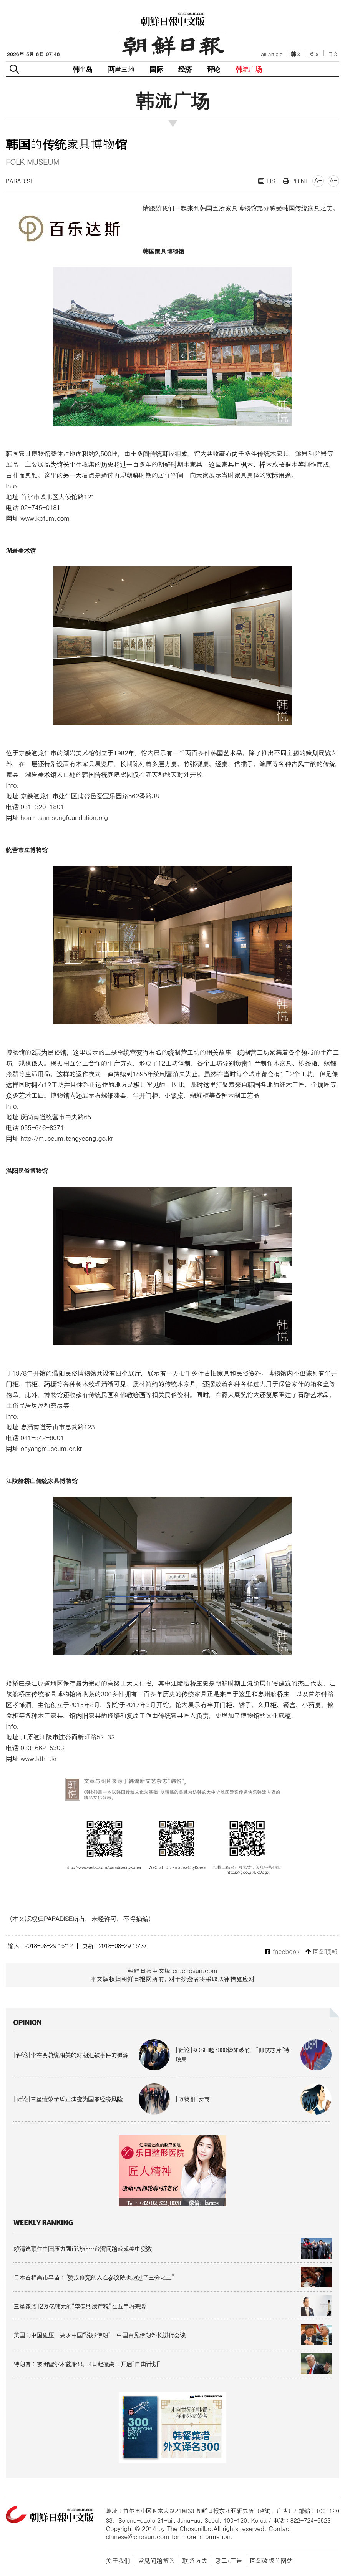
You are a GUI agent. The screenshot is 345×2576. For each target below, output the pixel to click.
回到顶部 (321, 1952)
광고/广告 (228, 2560)
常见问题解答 (156, 2560)
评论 (213, 69)
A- (333, 180)
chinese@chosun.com (137, 2536)
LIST (268, 180)
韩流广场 (249, 69)
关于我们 (118, 2560)
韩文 (296, 54)
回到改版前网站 (271, 2560)
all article (271, 54)
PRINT (296, 180)
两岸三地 (121, 69)
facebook (282, 1952)
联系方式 (194, 2560)
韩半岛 (83, 69)
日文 (333, 54)
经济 (184, 69)
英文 (314, 54)
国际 (156, 69)
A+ (318, 180)
